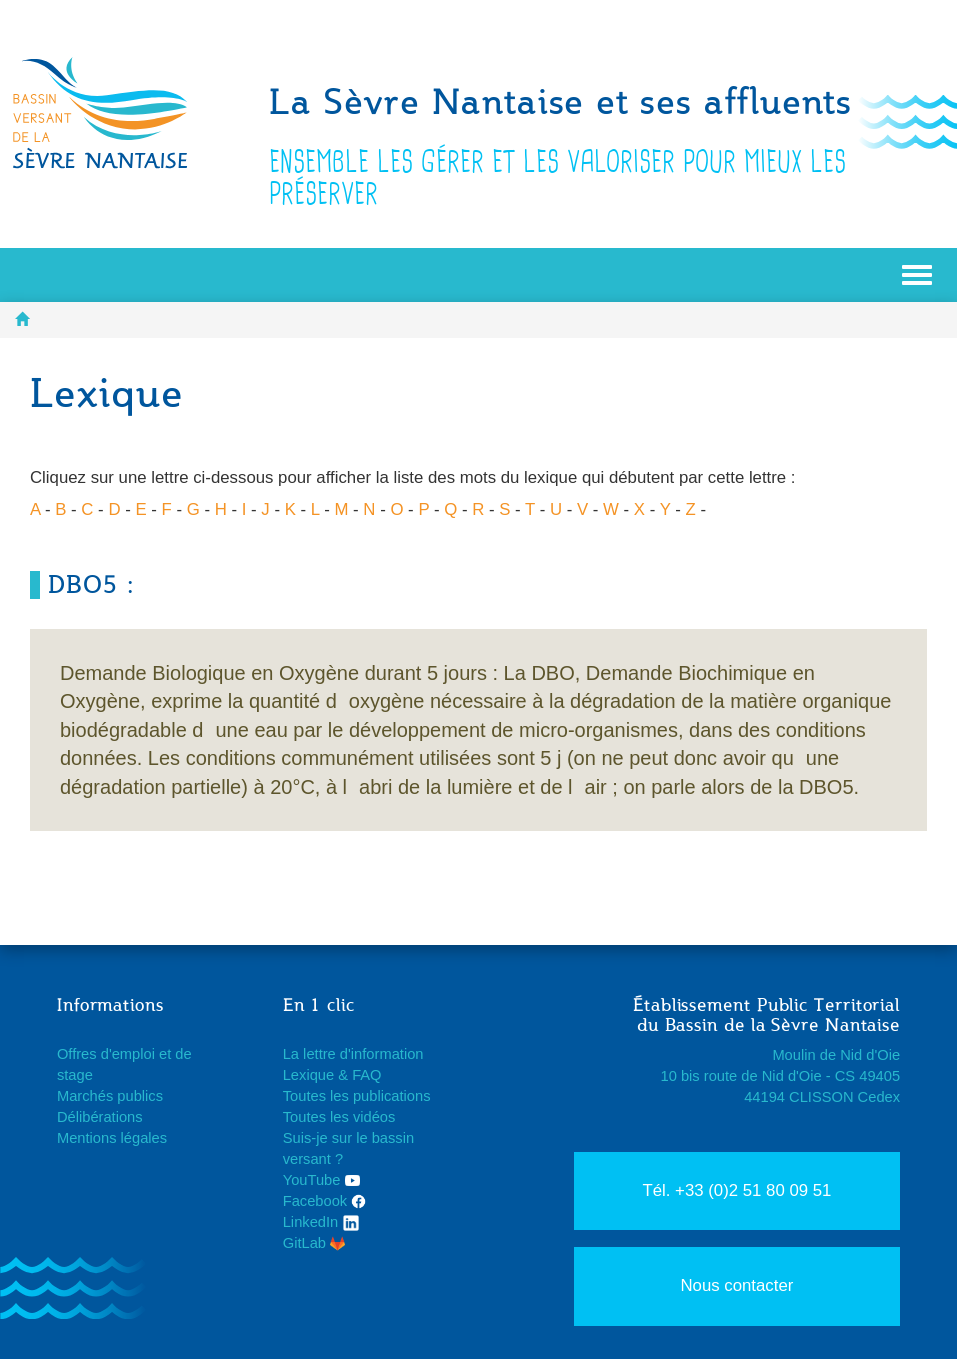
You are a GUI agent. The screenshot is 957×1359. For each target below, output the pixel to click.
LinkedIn (322, 1222)
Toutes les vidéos (339, 1117)
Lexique (308, 1075)
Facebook (325, 1201)
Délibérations (100, 1117)
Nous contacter (736, 1285)
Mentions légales (112, 1138)
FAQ (366, 1075)
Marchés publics (110, 1096)
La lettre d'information (353, 1054)
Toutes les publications (357, 1096)
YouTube (321, 1180)
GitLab (314, 1243)
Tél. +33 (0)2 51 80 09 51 (736, 1190)
